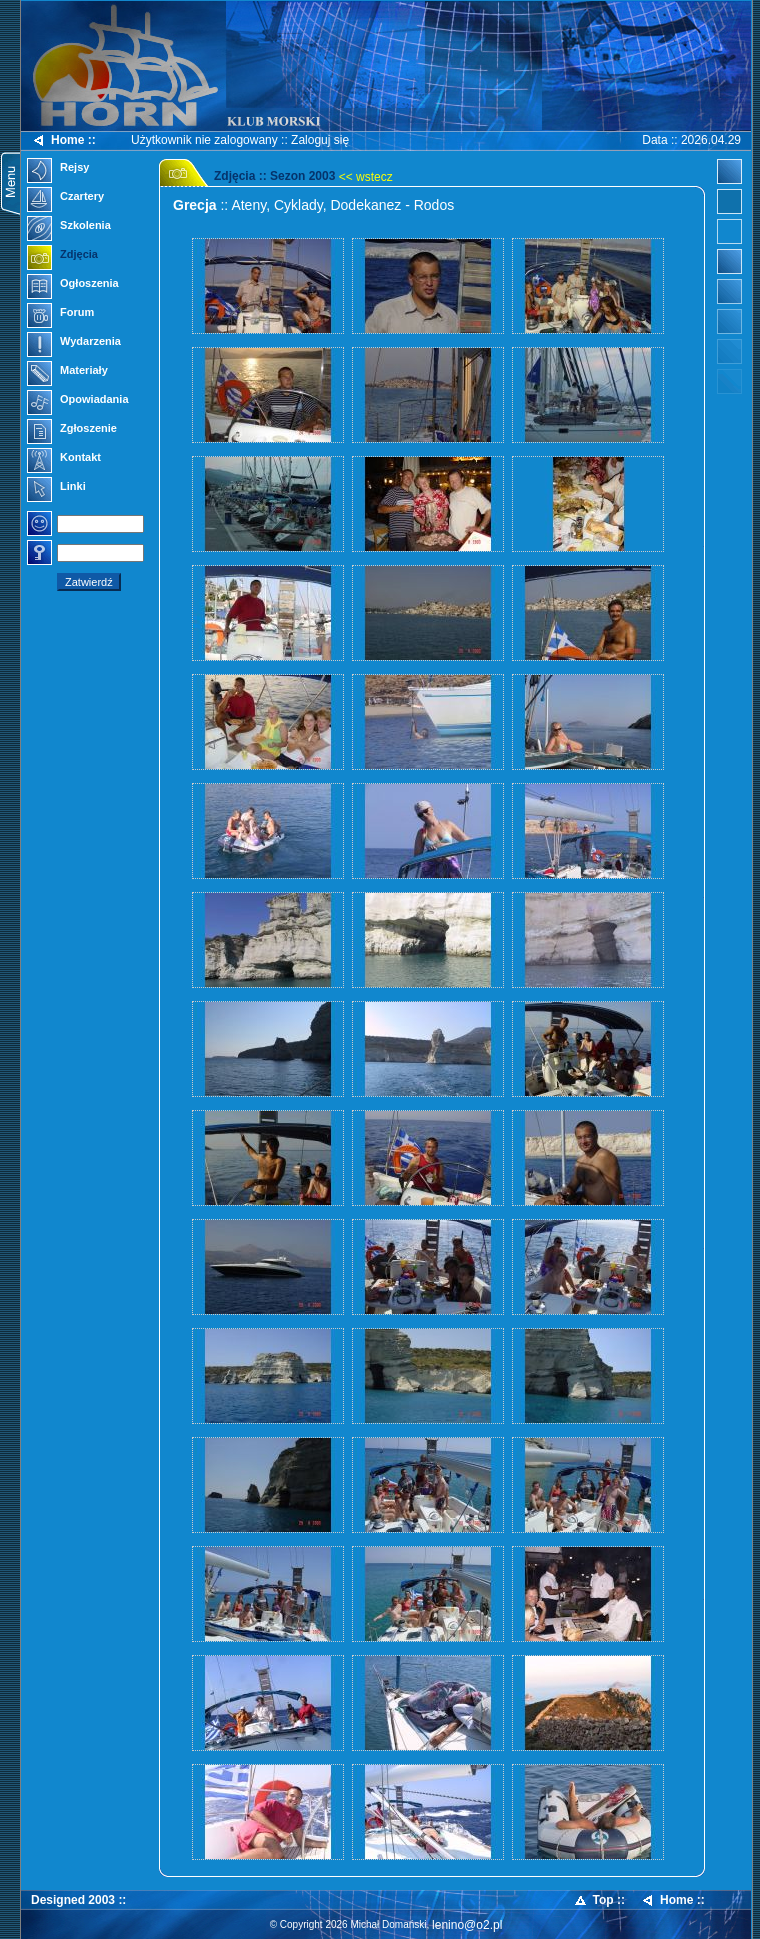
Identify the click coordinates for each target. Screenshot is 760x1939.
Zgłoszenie (72, 430)
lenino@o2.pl (467, 1925)
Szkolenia (69, 227)
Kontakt (64, 459)
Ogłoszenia (73, 285)
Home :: (63, 140)
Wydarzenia (74, 343)
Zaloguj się (320, 140)
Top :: (599, 1900)
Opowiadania (78, 401)
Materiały (67, 372)
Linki (56, 488)
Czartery (65, 198)
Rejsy (58, 169)
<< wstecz (366, 177)
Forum (60, 314)
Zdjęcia (62, 256)
